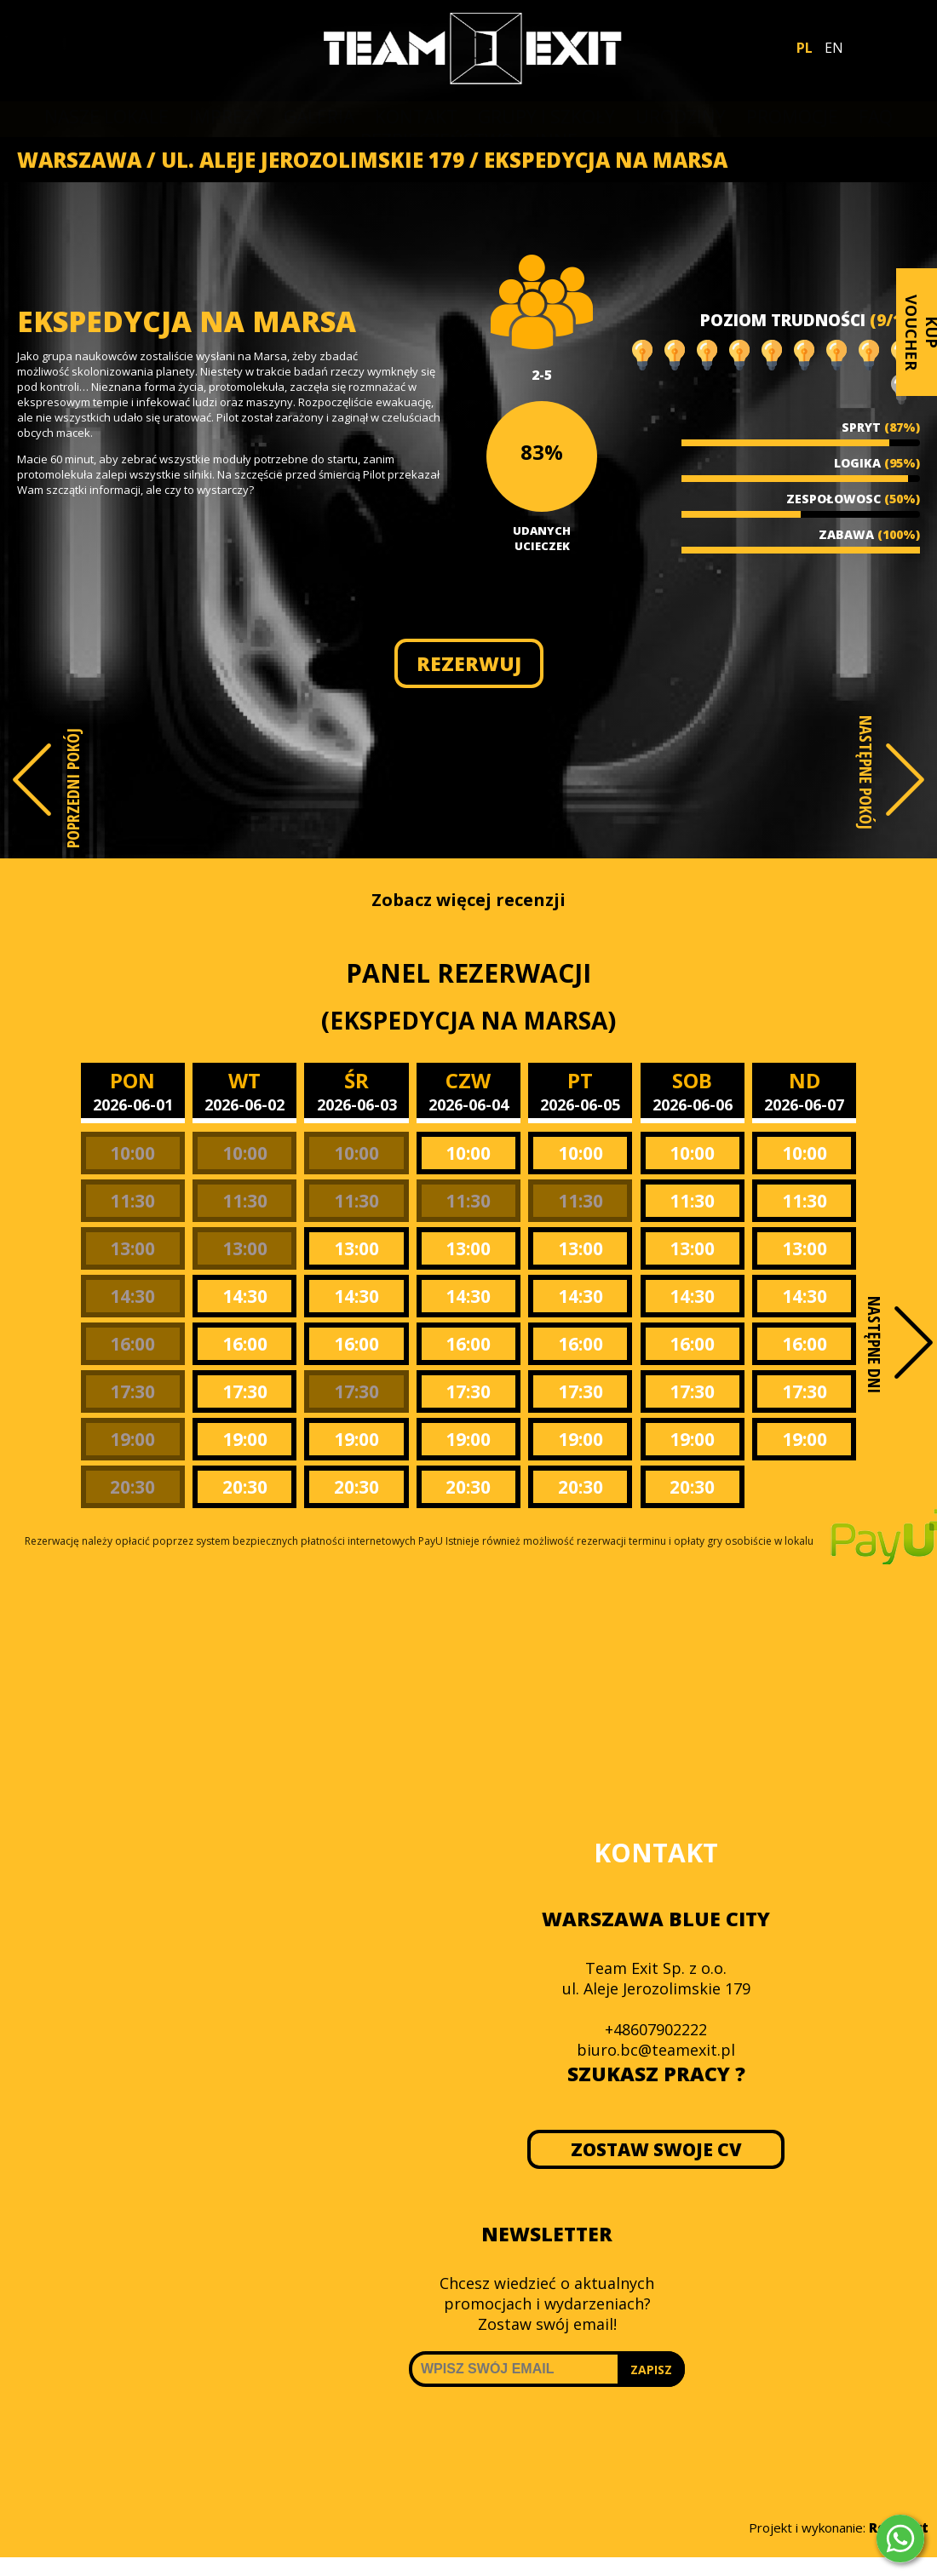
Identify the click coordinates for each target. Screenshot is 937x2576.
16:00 (132, 1344)
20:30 (132, 1487)
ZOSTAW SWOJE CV (656, 2149)
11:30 (132, 1201)
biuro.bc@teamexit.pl (656, 2050)
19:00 (132, 1439)
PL (804, 47)
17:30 (132, 1391)
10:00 (132, 1153)
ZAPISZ (651, 2369)
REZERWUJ (469, 663)
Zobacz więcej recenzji (468, 899)
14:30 (132, 1296)
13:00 (132, 1248)
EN (834, 47)
